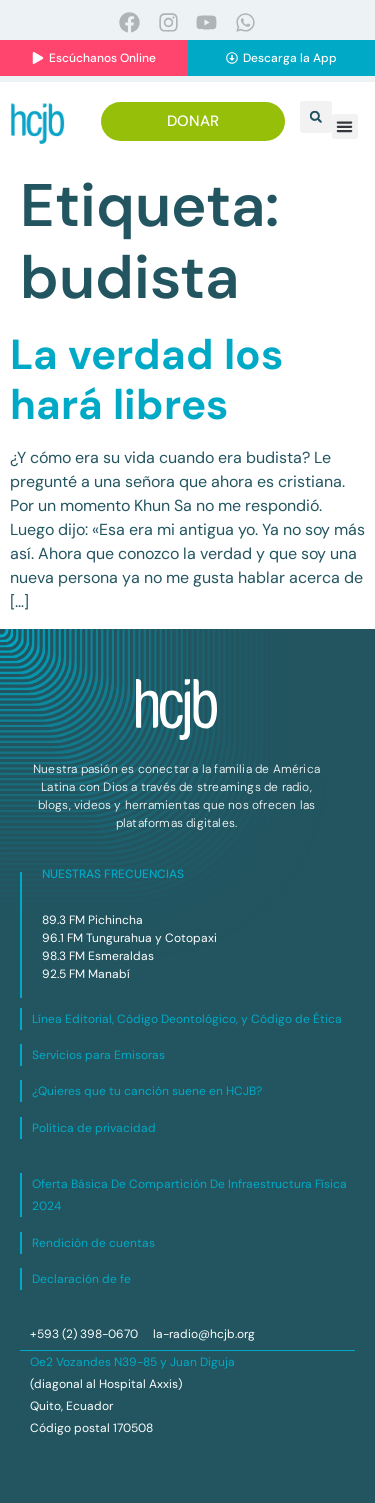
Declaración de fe (81, 1279)
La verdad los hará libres (146, 379)
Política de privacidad (94, 1128)
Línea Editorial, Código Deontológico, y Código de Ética (187, 1019)
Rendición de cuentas (93, 1243)
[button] (316, 117)
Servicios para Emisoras (98, 1055)
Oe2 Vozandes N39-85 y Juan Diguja (132, 1362)
